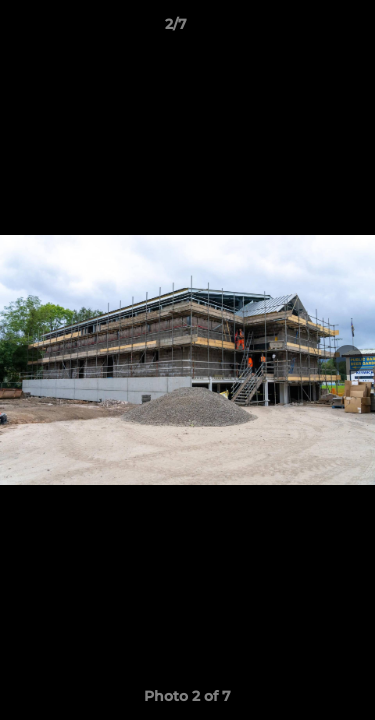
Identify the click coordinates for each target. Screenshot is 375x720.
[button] (303, 29)
